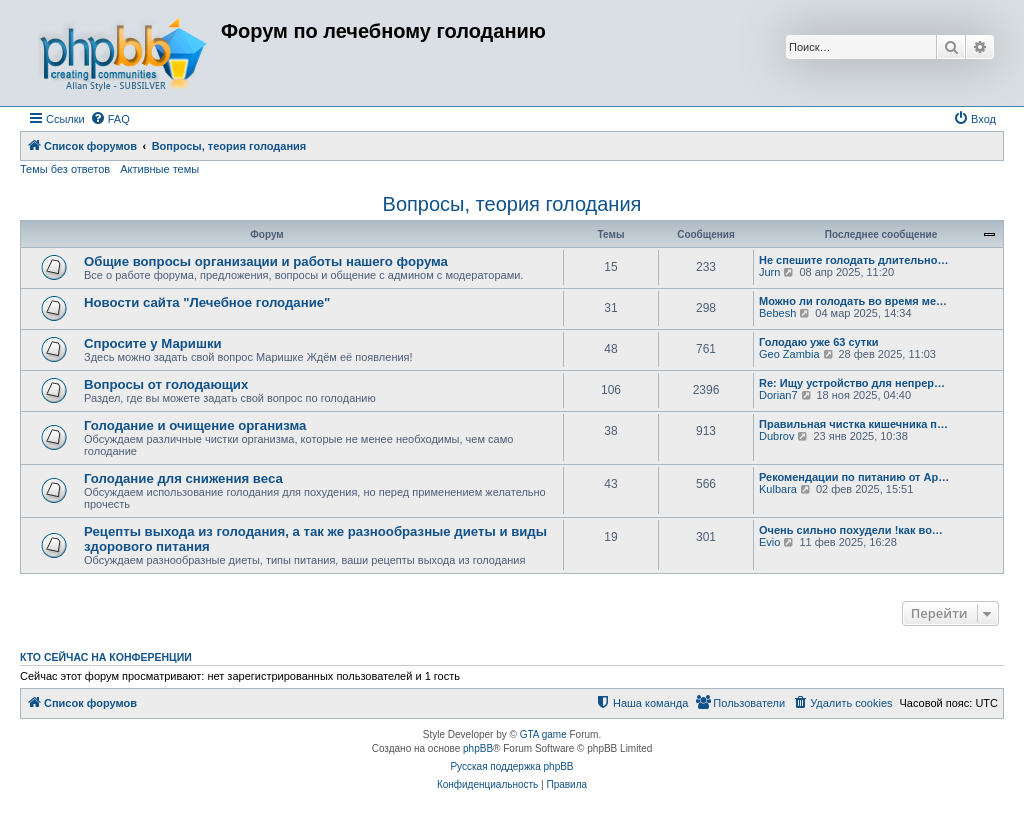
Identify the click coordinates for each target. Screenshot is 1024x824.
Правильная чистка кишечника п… (853, 424)
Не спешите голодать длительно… (853, 260)
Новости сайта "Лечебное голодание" (207, 302)
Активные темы (159, 169)
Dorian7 (778, 395)
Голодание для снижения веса (183, 478)
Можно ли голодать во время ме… (853, 301)
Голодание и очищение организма (195, 425)
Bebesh (777, 313)
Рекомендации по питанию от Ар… (854, 477)
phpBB (478, 748)
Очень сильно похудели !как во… (851, 530)
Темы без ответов (65, 169)
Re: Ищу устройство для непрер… (852, 383)
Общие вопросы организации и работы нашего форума (266, 261)
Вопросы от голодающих (166, 384)
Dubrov (776, 436)
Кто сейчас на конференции (106, 657)
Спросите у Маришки (153, 343)
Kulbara (778, 489)
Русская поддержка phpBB (511, 766)
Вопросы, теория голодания (512, 204)
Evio (769, 542)
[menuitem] (110, 119)
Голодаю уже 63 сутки (819, 342)
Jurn (769, 272)
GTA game (543, 734)
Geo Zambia (789, 354)
